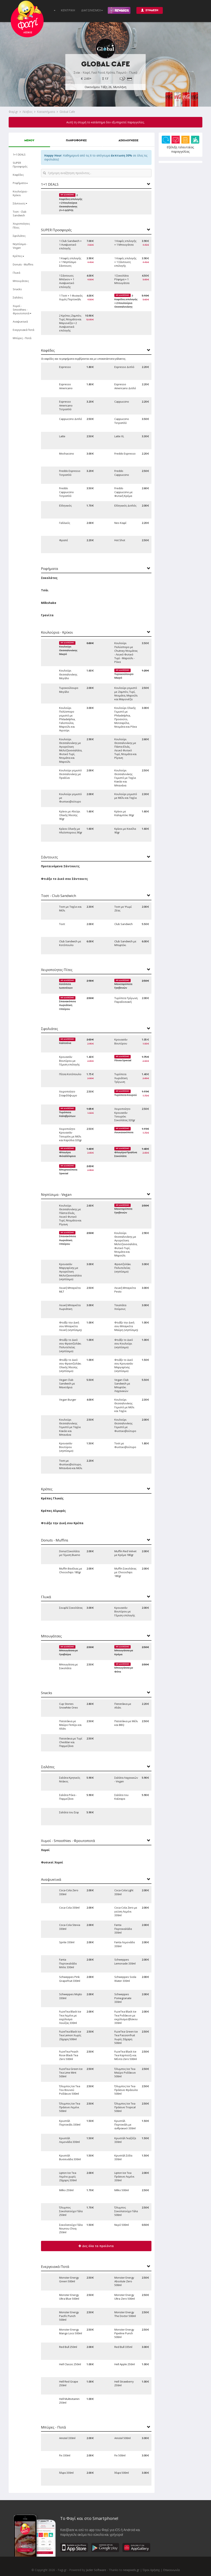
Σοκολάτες (49, 577)
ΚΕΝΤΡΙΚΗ (68, 10)
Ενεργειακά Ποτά (23, 330)
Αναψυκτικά (20, 321)
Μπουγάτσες (21, 281)
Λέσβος (27, 112)
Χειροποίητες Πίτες (21, 225)
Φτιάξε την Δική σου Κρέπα (62, 1523)
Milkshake (48, 602)
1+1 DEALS (19, 154)
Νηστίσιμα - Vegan (20, 246)
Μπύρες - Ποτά (22, 338)
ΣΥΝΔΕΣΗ (149, 10)
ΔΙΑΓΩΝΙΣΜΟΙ (92, 10)
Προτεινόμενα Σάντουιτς (60, 866)
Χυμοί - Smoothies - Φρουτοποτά (22, 309)
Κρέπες (18, 256)
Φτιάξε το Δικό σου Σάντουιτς (64, 878)
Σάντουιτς (20, 203)
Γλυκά (16, 273)
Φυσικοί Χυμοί (52, 1862)
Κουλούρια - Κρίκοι (20, 193)
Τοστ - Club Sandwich (19, 213)
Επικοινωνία (171, 2570)
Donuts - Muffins (23, 264)
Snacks (17, 289)
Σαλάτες (18, 297)
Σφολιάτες (19, 236)
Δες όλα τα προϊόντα (96, 2246)
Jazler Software (96, 2570)
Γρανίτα (47, 615)
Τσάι (44, 590)
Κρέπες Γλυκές (52, 1498)
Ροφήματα (20, 183)
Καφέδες (18, 175)
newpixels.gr (131, 2570)
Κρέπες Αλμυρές (53, 1510)
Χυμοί (45, 1849)
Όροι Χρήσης (151, 2570)
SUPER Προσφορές (20, 164)
